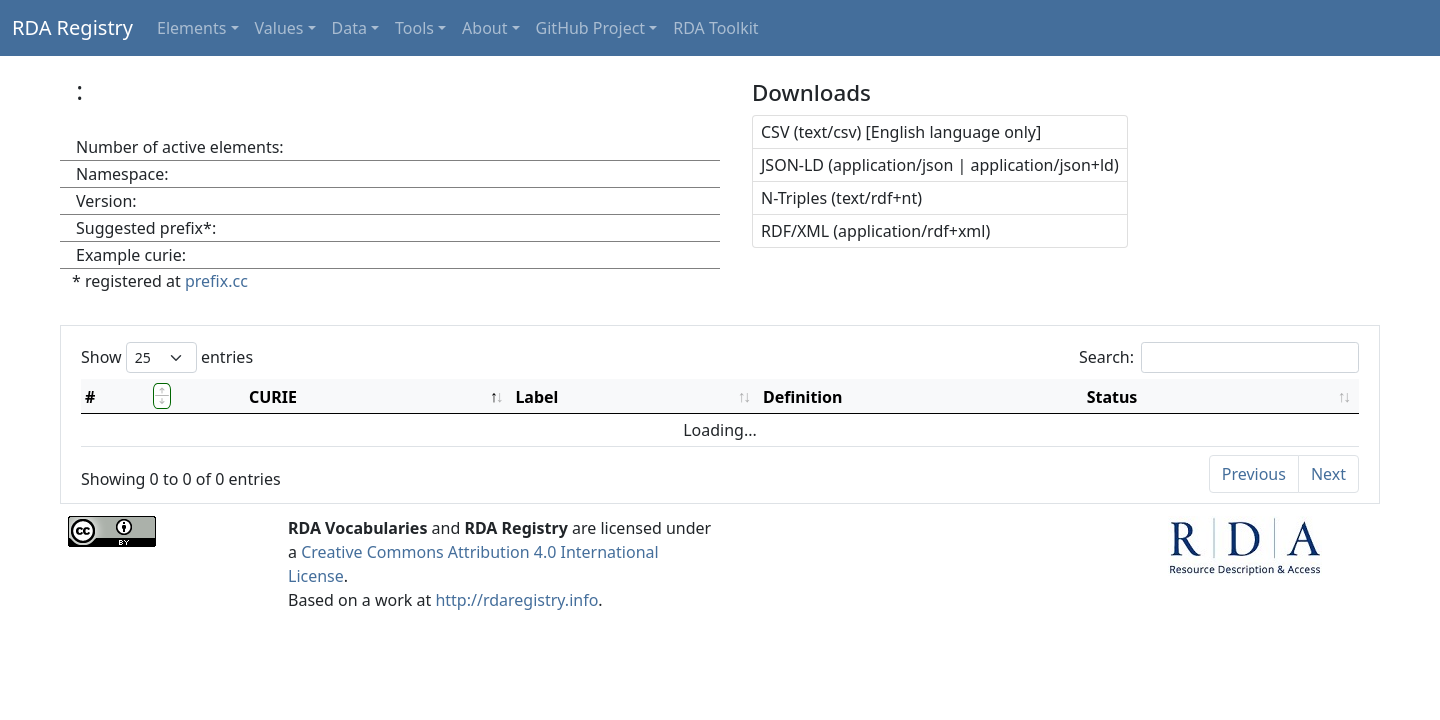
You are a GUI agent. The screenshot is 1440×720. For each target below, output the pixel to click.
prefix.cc (216, 281)
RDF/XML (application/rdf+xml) (875, 231)
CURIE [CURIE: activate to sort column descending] (273, 397)
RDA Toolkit (715, 28)
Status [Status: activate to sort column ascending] (1112, 397)
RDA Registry (72, 27)
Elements (191, 28)
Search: (1219, 357)
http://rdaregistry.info (516, 600)
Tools (414, 28)
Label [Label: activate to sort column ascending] (536, 397)
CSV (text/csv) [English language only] (901, 132)
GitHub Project (591, 28)
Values (279, 28)
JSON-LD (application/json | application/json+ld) (940, 165)
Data (349, 28)
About (484, 28)
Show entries (167, 357)
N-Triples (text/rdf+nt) (841, 198)
